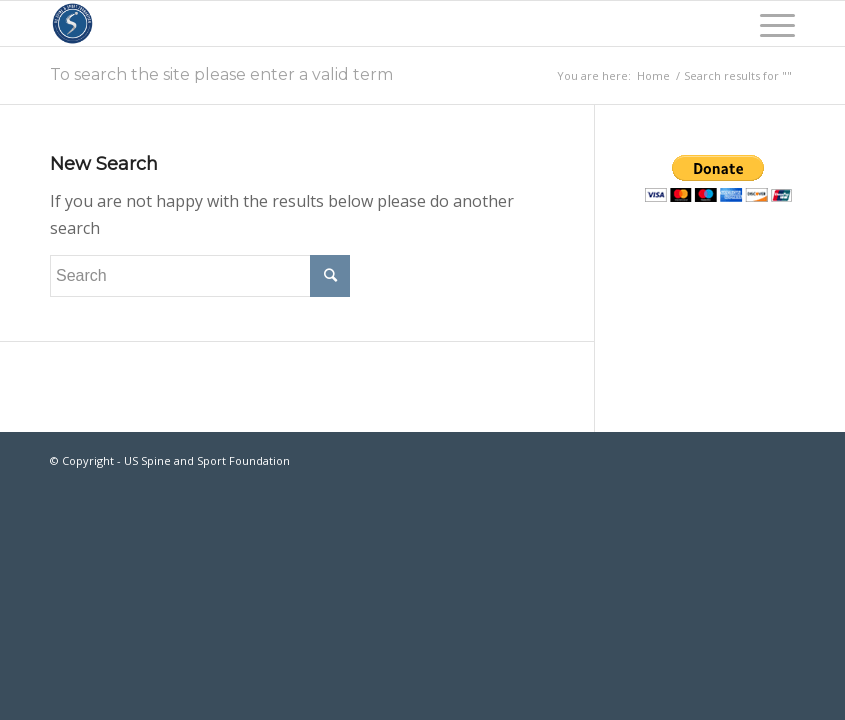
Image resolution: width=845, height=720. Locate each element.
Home (653, 75)
